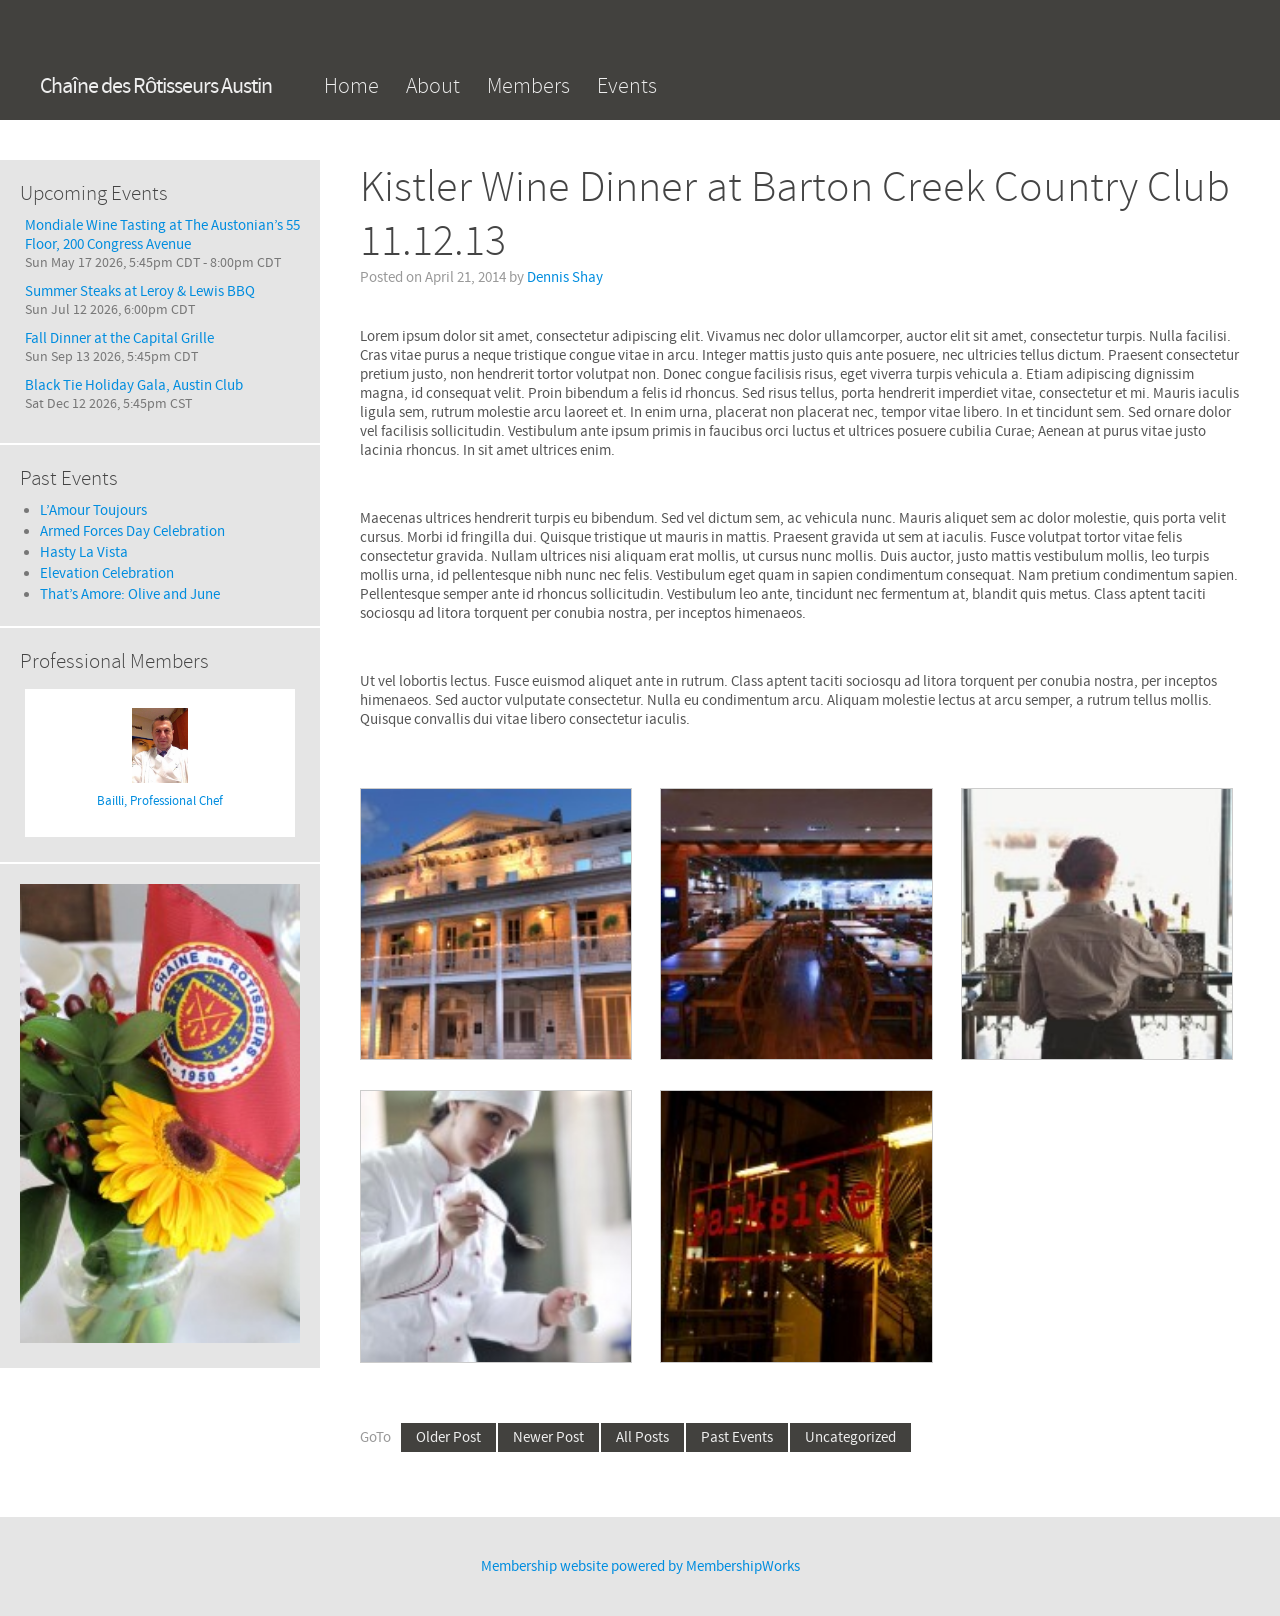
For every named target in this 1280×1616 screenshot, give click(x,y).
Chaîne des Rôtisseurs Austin (156, 86)
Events (627, 86)
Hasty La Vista (84, 552)
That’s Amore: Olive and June (130, 594)
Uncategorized (850, 1437)
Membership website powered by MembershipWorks (640, 1566)
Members (528, 86)
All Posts (642, 1437)
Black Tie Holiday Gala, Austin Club (134, 385)
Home (351, 86)
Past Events (737, 1437)
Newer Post (548, 1437)
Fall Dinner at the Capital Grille (119, 338)
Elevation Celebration (107, 573)
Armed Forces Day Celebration (132, 531)
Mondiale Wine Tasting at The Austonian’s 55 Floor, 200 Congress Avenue (162, 235)
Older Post (448, 1437)
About (433, 86)
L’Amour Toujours (93, 510)
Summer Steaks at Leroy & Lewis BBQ (140, 291)
